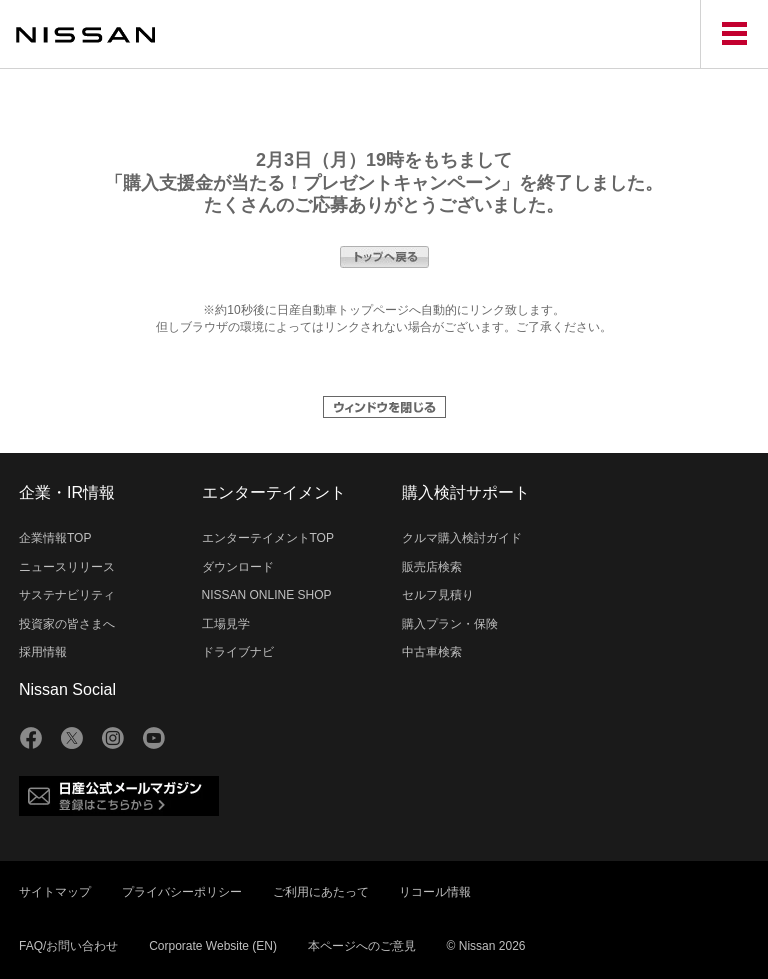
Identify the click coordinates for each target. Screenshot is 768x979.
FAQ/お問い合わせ (68, 946)
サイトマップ (55, 892)
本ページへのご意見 (362, 946)
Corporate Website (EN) (213, 946)
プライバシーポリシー (182, 892)
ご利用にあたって (321, 892)
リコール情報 (435, 892)
